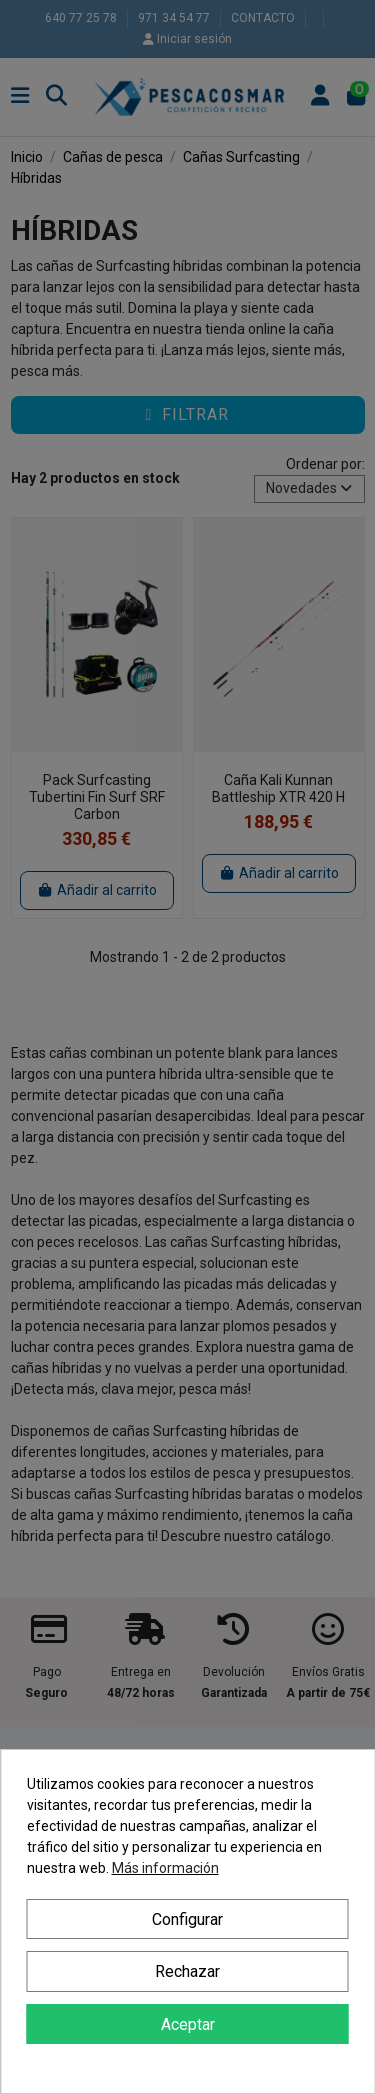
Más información (165, 1868)
